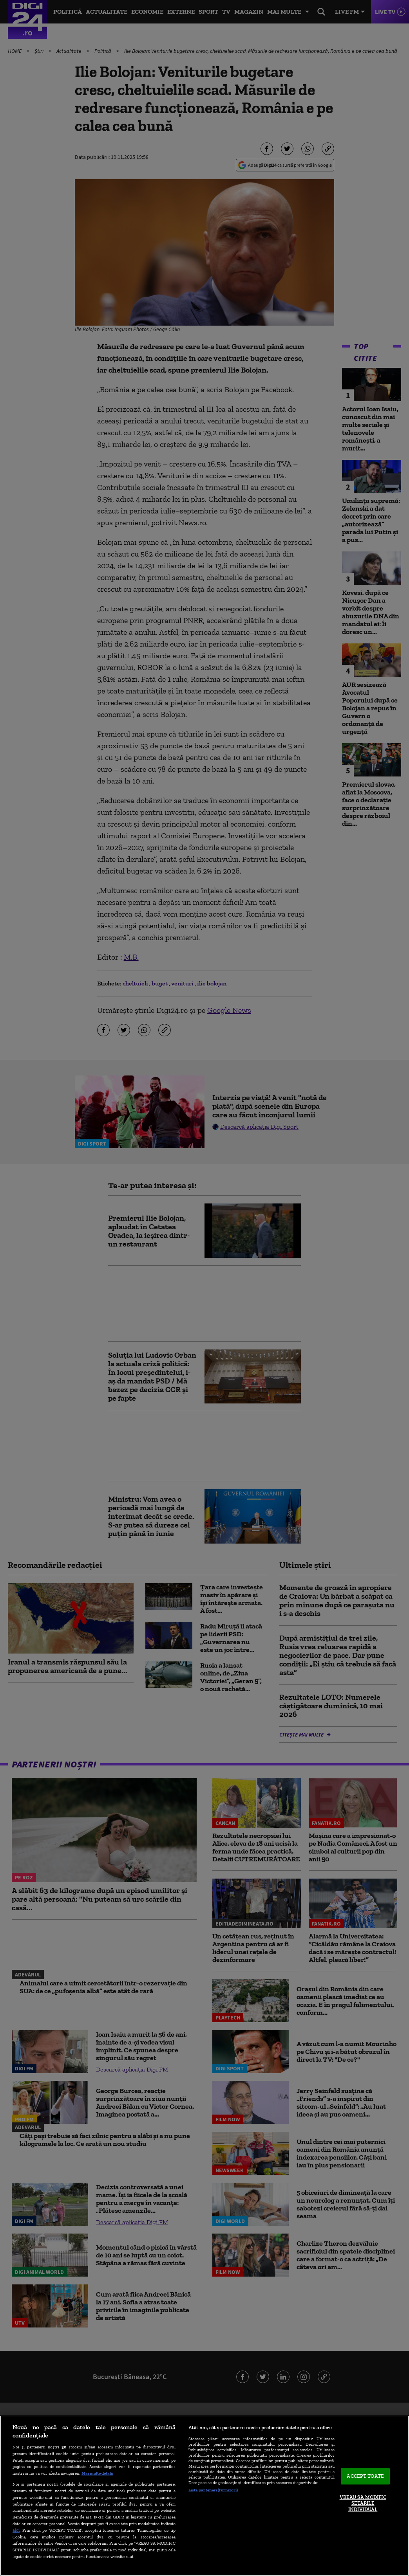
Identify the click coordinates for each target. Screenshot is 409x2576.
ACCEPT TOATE (365, 2476)
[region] (204, 2496)
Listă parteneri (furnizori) (213, 2490)
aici (16, 2530)
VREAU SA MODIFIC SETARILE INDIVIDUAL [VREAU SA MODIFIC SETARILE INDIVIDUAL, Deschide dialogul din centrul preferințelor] (363, 2503)
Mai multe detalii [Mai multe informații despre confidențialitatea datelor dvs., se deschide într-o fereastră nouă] (97, 2473)
